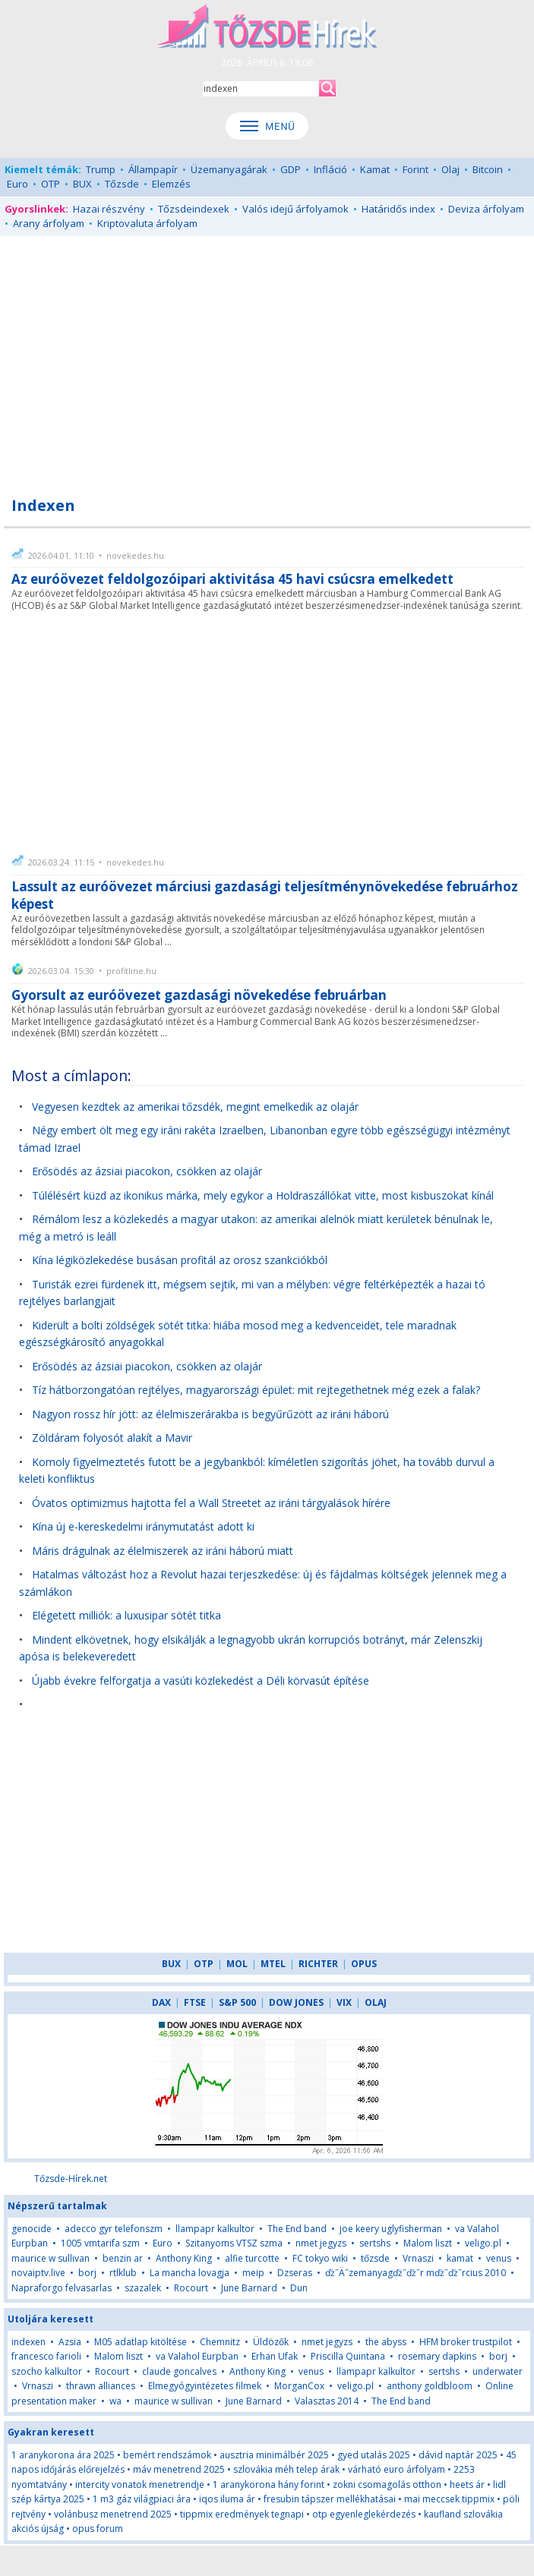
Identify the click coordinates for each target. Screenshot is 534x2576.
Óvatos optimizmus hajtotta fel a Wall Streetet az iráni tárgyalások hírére (211, 1503)
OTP (50, 184)
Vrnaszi (418, 2258)
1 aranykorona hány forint (268, 2484)
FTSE (195, 2002)
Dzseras (294, 2272)
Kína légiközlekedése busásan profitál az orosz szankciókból (179, 1260)
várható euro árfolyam (396, 2469)
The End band (297, 2228)
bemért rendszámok (167, 2454)
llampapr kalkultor (214, 2228)
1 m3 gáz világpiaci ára (142, 2498)
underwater (497, 2371)
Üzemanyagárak (229, 169)
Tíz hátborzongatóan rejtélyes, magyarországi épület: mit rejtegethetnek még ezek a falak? (256, 1390)
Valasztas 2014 (327, 2401)
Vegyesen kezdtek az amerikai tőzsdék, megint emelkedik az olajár (195, 1106)
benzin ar (123, 2258)
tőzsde (375, 2258)
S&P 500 (237, 2002)
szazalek (143, 2287)
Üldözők (271, 2341)
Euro (17, 184)
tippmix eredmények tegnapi (242, 2514)
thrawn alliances (100, 2385)
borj (87, 2272)
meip (253, 2272)
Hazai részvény (109, 209)
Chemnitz (220, 2341)
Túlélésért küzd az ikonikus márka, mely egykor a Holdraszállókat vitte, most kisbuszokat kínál (263, 1195)
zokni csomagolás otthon (387, 2484)
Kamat (375, 169)
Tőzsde (122, 184)
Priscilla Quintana (348, 2356)
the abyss (385, 2341)
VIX (344, 2002)
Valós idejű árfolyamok (295, 209)
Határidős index (398, 209)
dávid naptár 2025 (458, 2454)
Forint (415, 169)
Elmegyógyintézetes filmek (204, 2385)
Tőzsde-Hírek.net (70, 2178)
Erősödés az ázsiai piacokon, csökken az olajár (147, 1171)
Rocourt (191, 2287)
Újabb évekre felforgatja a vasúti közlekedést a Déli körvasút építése (200, 1680)
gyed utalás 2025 (373, 2454)
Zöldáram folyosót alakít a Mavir (112, 1437)
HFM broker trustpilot (465, 2341)
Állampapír (153, 169)
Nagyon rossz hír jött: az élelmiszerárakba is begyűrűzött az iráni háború (210, 1414)
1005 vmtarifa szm (100, 2243)
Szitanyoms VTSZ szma (234, 2243)
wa (115, 2401)
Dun (299, 2287)
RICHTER (318, 1963)
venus (498, 2258)
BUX (82, 184)
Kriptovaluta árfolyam (147, 223)
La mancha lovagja (189, 2272)
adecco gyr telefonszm (114, 2228)
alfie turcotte (252, 2258)
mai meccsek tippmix (449, 2498)
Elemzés (171, 184)
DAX (161, 2002)
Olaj (450, 169)
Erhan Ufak (274, 2356)
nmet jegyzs (320, 2243)
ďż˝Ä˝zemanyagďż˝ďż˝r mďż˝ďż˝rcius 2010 (415, 2272)
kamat (461, 2258)
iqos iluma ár (227, 2498)
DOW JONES (296, 2002)
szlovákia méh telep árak (286, 2469)
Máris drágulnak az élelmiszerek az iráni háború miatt (162, 1550)
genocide (31, 2228)
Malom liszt (427, 2243)
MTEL (273, 1963)
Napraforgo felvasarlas (61, 2287)
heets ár (467, 2484)
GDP (290, 169)
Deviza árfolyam (486, 209)
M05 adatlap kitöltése (140, 2341)
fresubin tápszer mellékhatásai (330, 2498)
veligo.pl (483, 2243)
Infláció (330, 169)
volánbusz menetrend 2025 (113, 2514)
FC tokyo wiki (320, 2258)
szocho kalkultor (46, 2371)
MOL (237, 1963)
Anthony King (184, 2258)
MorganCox (299, 2385)
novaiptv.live (38, 2272)
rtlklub (123, 2272)
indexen (28, 2341)
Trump (100, 169)
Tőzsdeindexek (193, 209)
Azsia (69, 2341)
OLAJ (376, 2002)
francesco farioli (46, 2356)
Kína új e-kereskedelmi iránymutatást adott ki (143, 1526)
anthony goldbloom (429, 2385)
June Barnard (249, 2287)
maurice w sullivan (50, 2258)
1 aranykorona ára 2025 (63, 2454)
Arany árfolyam (48, 223)
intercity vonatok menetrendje (139, 2484)
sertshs (374, 2243)
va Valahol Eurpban (197, 2356)
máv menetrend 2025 (179, 2469)
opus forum (97, 2528)
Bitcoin (487, 169)
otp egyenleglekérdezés (364, 2514)
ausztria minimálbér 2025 (274, 2454)
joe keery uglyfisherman (391, 2228)
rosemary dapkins (437, 2356)
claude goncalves (179, 2371)
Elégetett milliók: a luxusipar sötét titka (126, 1615)
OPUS (364, 1963)
